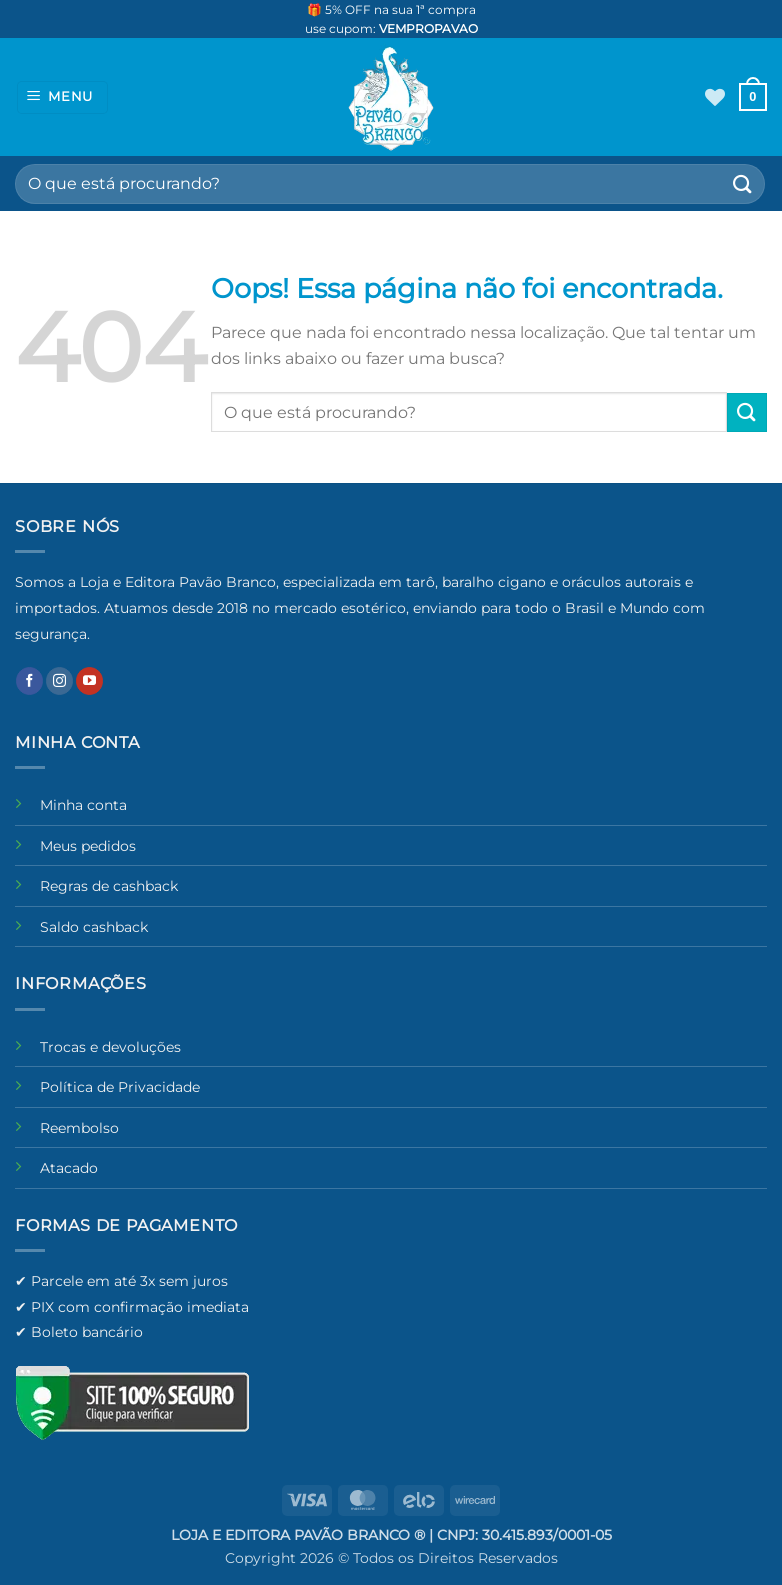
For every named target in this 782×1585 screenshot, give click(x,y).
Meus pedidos (88, 846)
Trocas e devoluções (110, 1047)
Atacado (69, 1168)
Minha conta (83, 805)
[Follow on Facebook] (29, 681)
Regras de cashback (109, 886)
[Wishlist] (715, 97)
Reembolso (79, 1128)
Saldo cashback (94, 927)
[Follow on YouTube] (89, 681)
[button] (63, 97)
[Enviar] (743, 183)
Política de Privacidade (120, 1087)
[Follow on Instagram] (59, 681)
